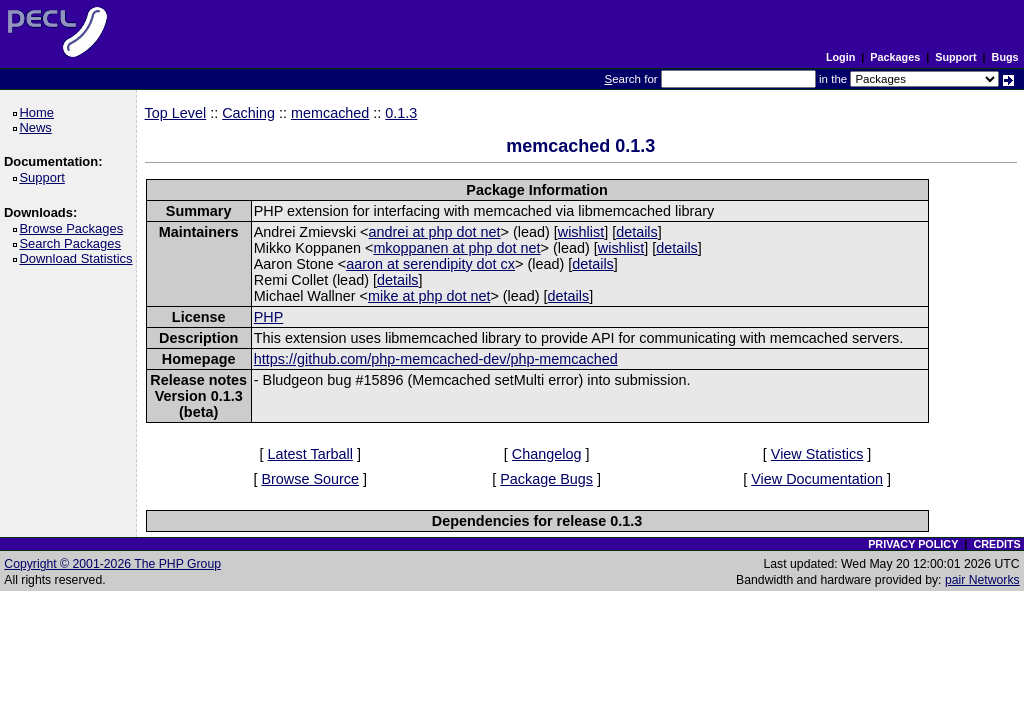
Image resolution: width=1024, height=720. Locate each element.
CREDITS (996, 544)
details (637, 232)
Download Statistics (79, 258)
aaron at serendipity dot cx (430, 264)
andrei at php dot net (435, 232)
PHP (269, 317)
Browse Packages (74, 228)
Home (39, 112)
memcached (330, 113)
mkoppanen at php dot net (456, 248)
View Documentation (817, 479)
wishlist (581, 232)
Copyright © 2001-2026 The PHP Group (112, 564)
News (38, 127)
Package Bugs (546, 479)
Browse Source (310, 479)
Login (840, 57)
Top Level (176, 113)
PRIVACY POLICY (913, 544)
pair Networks (982, 580)
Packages (895, 57)
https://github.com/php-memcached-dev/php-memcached (436, 359)
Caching (248, 113)
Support (955, 57)
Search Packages (73, 243)
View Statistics (817, 454)
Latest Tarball (310, 454)
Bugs (1005, 57)
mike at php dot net (429, 296)
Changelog (547, 454)
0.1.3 (401, 113)
